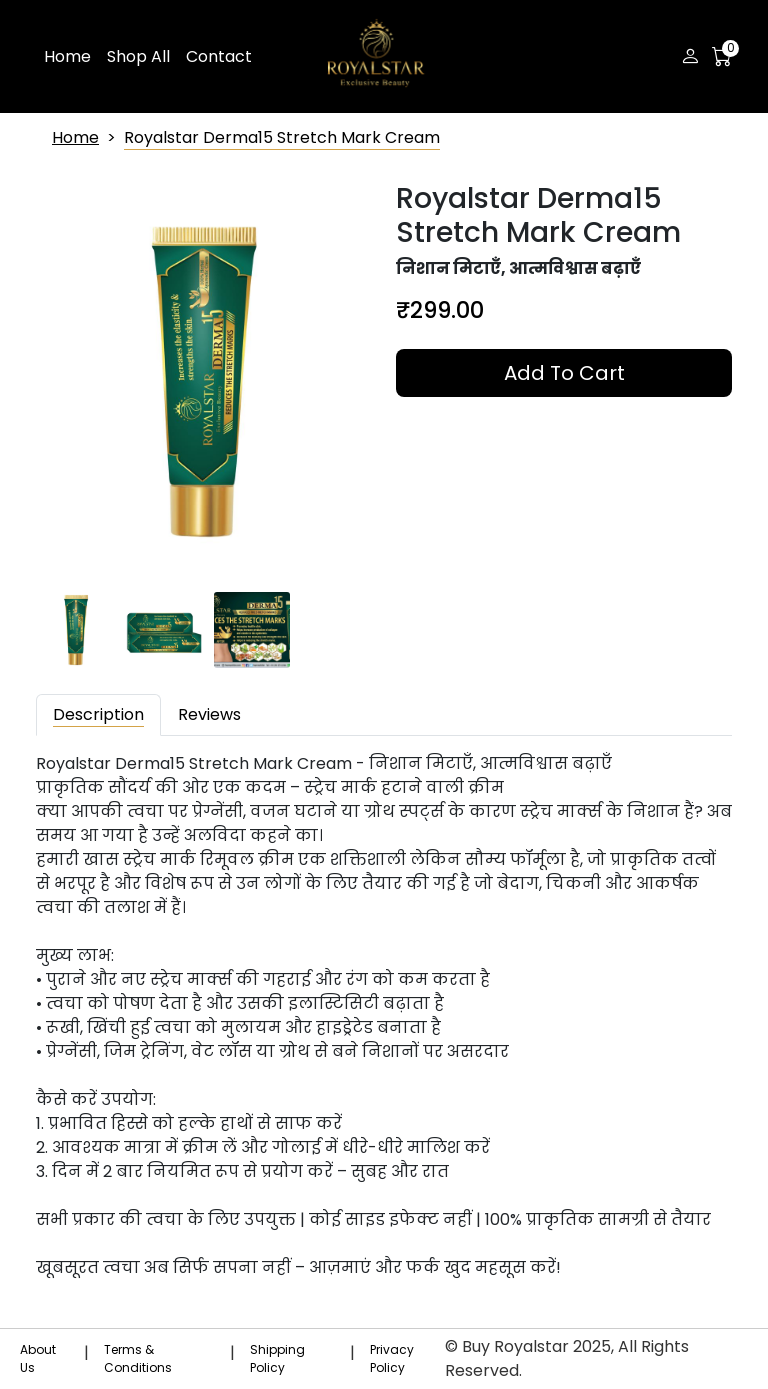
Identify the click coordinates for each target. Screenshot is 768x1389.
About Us (38, 1358)
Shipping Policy (277, 1358)
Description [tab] (98, 714)
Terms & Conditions (138, 1358)
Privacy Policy (392, 1358)
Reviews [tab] (209, 714)
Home (67, 56)
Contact (219, 56)
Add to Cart (564, 373)
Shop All (138, 56)
